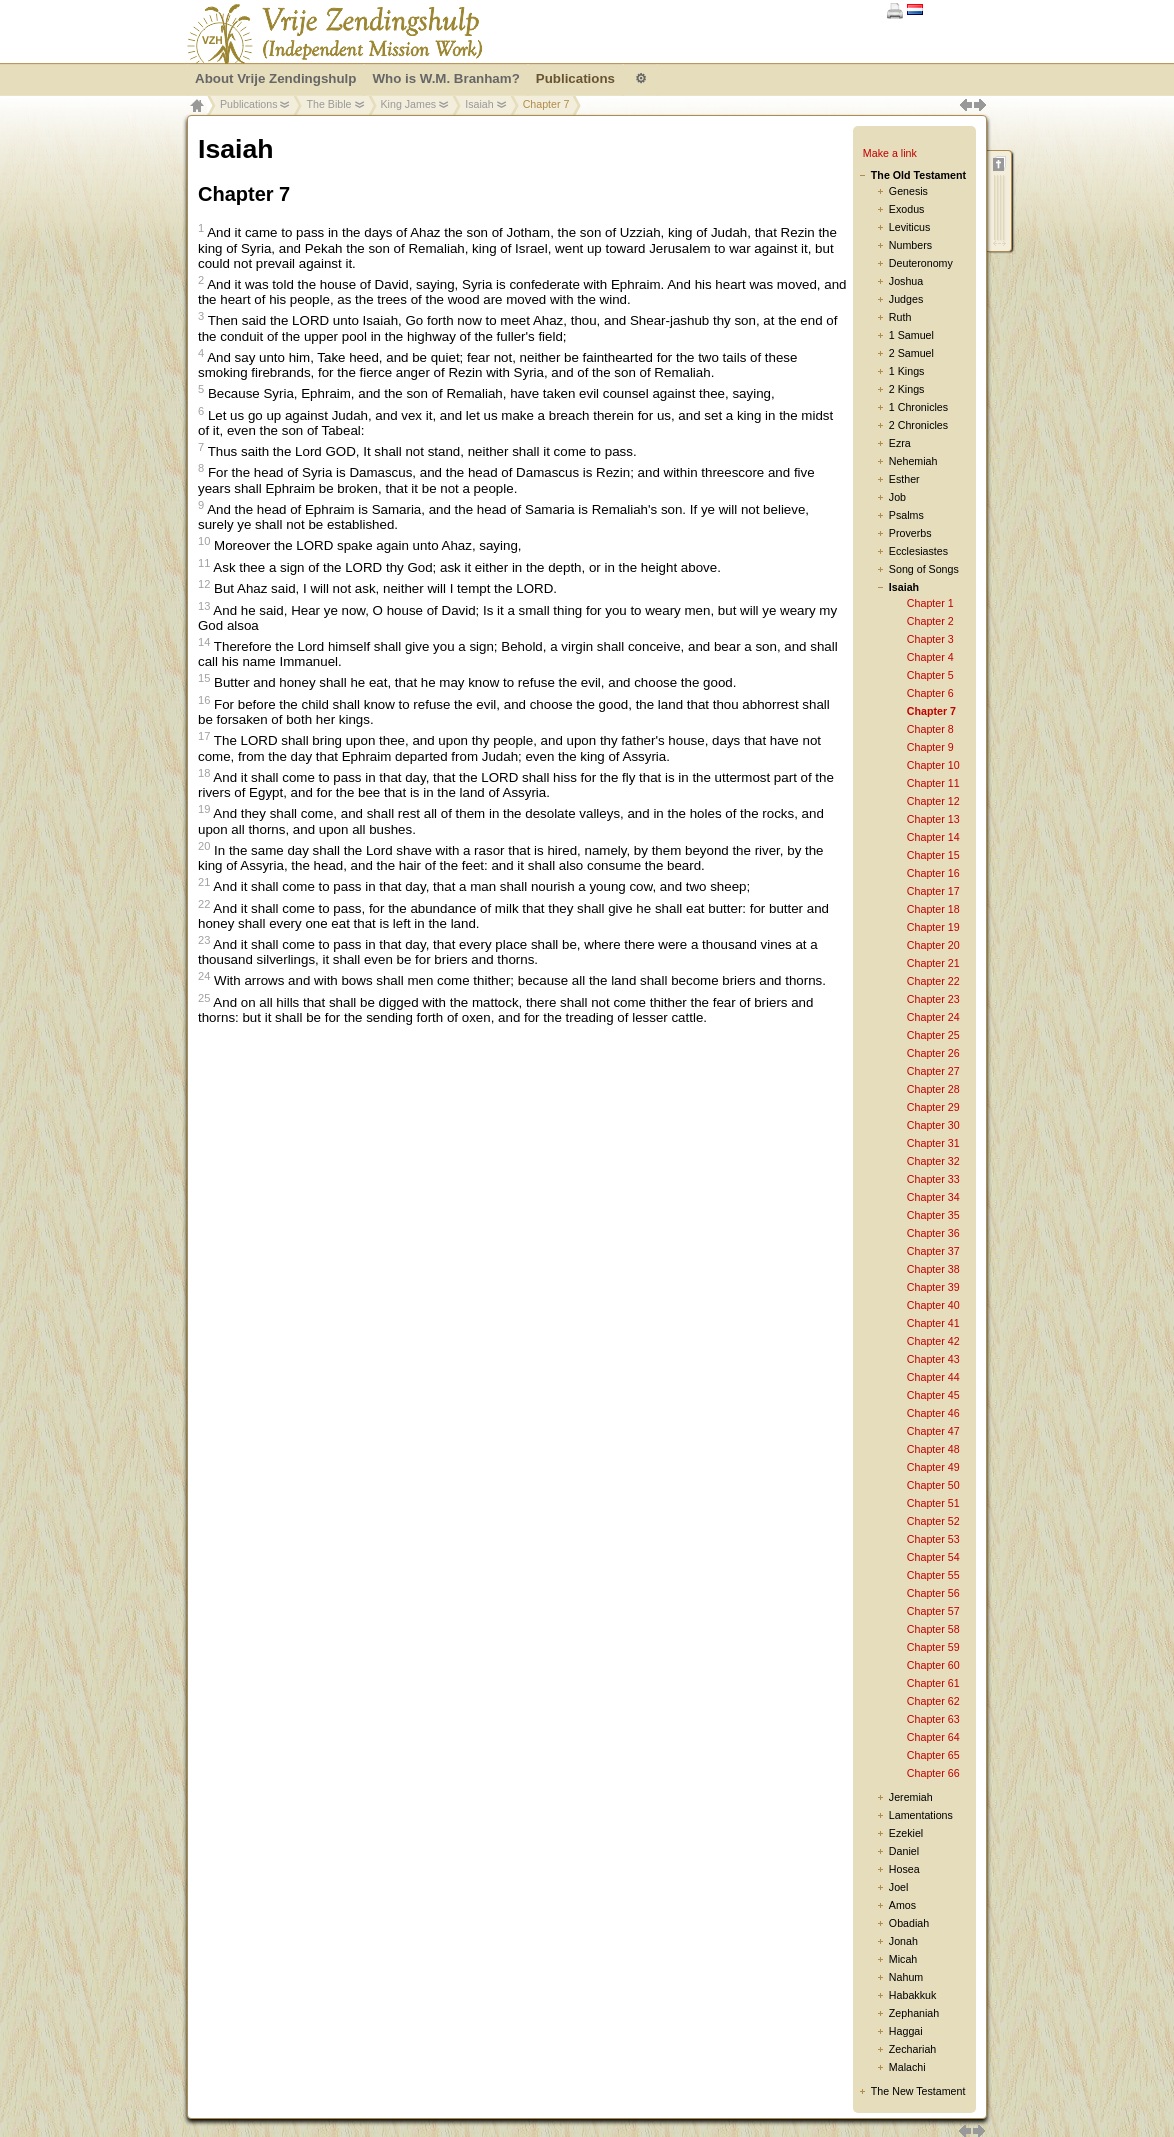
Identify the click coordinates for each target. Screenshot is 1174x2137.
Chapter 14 (933, 837)
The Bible (328, 104)
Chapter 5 (930, 675)
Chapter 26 (933, 1053)
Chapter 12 (933, 801)
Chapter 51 (933, 1503)
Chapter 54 (933, 1557)
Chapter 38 (933, 1269)
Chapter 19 (933, 927)
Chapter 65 (933, 1755)
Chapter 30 (933, 1125)
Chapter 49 (933, 1467)
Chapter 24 (933, 1017)
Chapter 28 (933, 1089)
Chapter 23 (933, 999)
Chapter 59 (933, 1647)
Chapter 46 (933, 1413)
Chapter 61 (933, 1683)
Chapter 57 (933, 1611)
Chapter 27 (933, 1071)
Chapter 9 (930, 747)
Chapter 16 (933, 873)
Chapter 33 (933, 1179)
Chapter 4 (930, 657)
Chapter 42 (933, 1341)
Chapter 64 (933, 1737)
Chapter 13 (933, 819)
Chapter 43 (933, 1359)
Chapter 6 (930, 693)
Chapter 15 (933, 855)
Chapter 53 (933, 1539)
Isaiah (479, 104)
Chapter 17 (933, 891)
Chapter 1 (930, 603)
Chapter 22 (933, 981)
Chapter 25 (933, 1035)
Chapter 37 (933, 1251)
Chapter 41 (933, 1323)
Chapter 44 (933, 1377)
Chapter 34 (933, 1197)
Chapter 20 (933, 945)
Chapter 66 (933, 1773)
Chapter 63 (933, 1719)
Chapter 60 (933, 1665)
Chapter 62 (933, 1701)
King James (409, 104)
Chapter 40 (933, 1305)
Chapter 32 (933, 1161)
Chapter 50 (933, 1485)
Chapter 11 (933, 783)
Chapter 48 (933, 1449)
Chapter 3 (930, 639)
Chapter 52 (933, 1521)
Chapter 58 (933, 1629)
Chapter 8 (930, 729)
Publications (248, 104)
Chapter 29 (933, 1107)
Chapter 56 (933, 1593)
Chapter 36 (933, 1233)
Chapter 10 (933, 765)
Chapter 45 (933, 1395)
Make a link (890, 153)
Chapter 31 (933, 1143)
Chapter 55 (933, 1575)
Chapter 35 (933, 1215)
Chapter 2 (930, 621)
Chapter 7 (931, 711)
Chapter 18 (933, 909)
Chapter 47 (933, 1431)
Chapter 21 (933, 963)
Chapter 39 (933, 1287)
